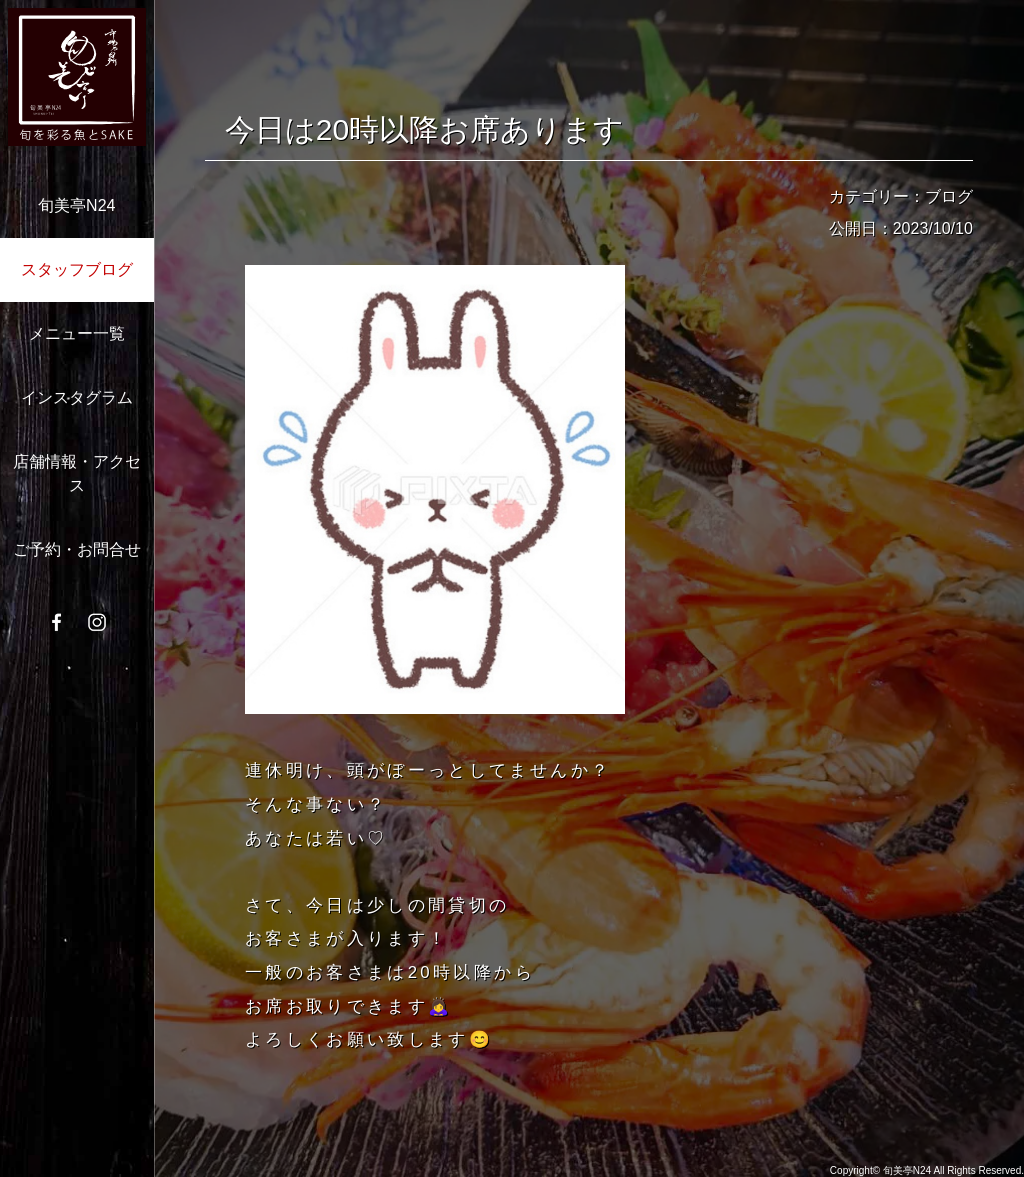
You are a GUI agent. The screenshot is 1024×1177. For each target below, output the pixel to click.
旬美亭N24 (76, 205)
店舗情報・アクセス (77, 473)
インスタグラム (77, 397)
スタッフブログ (77, 269)
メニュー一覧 (77, 333)
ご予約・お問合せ (77, 549)
